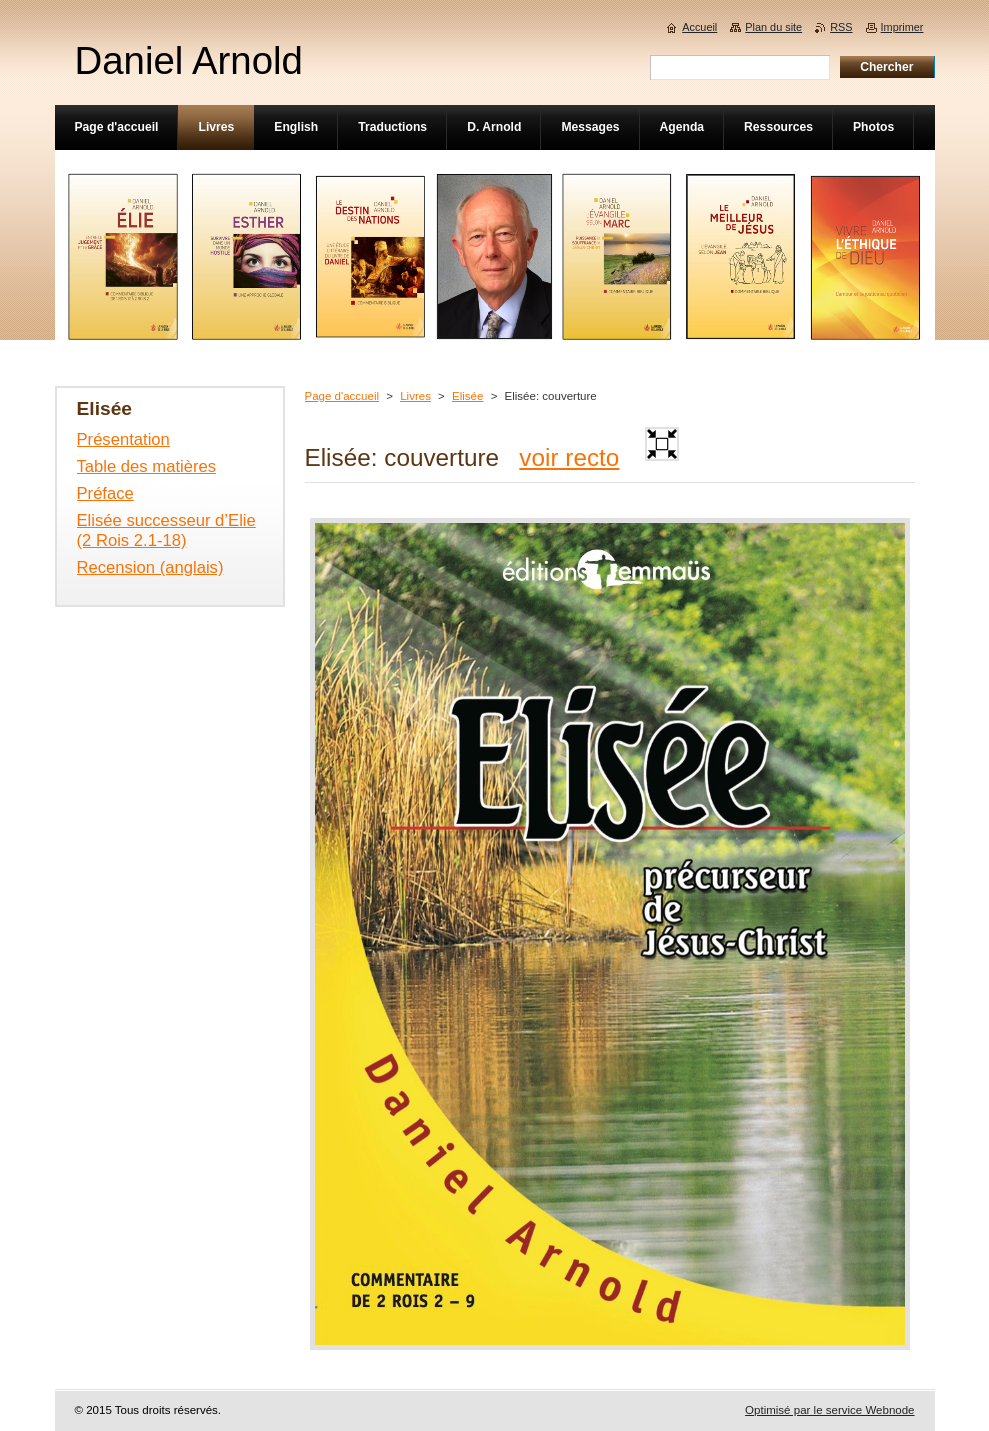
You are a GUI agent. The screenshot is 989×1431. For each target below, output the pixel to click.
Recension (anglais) (150, 567)
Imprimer (902, 27)
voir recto (569, 457)
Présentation (123, 439)
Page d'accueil (342, 396)
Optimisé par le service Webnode (829, 1410)
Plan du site (773, 27)
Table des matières (147, 466)
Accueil (699, 27)
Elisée (467, 396)
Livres (415, 396)
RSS (841, 27)
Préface (105, 493)
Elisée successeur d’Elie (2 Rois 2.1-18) (166, 530)
